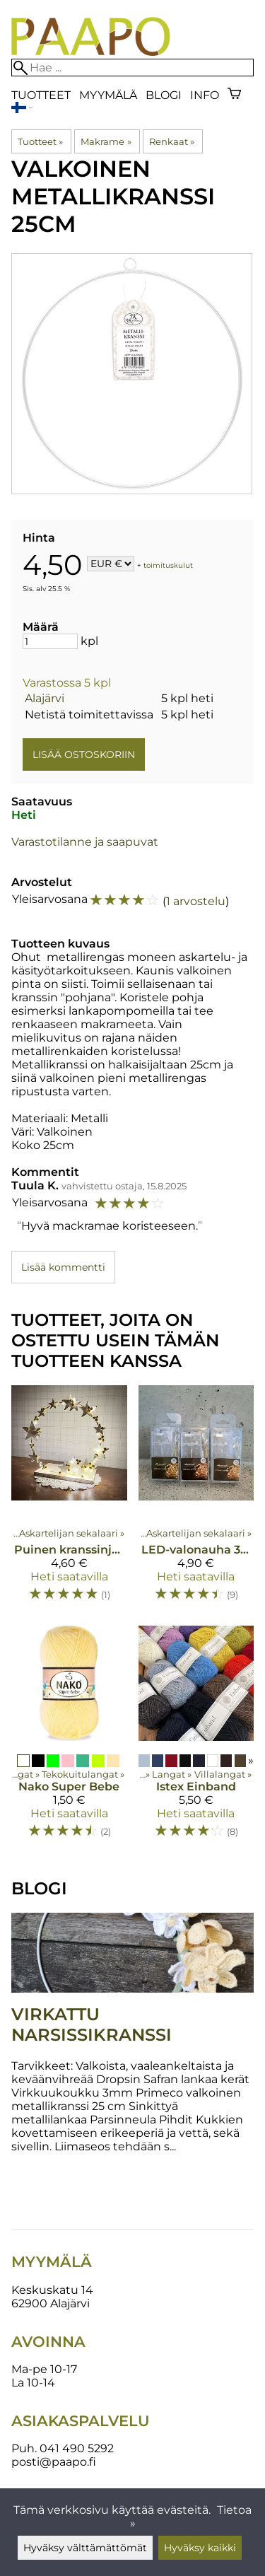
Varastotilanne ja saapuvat (84, 842)
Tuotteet (41, 95)
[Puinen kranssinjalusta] (69, 1499)
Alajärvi (44, 698)
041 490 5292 (77, 2448)
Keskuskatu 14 (52, 2290)
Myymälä (108, 95)
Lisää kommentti (63, 1267)
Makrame (106, 141)
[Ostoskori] (234, 95)
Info (204, 95)
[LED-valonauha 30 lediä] (196, 1499)
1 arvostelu (195, 901)
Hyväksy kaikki (200, 2547)
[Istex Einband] (196, 1738)
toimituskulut (168, 564)
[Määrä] (50, 641)
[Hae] (132, 67)
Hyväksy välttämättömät (85, 2547)
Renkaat (171, 141)
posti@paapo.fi (53, 2462)
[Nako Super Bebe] (69, 1738)
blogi (164, 95)
